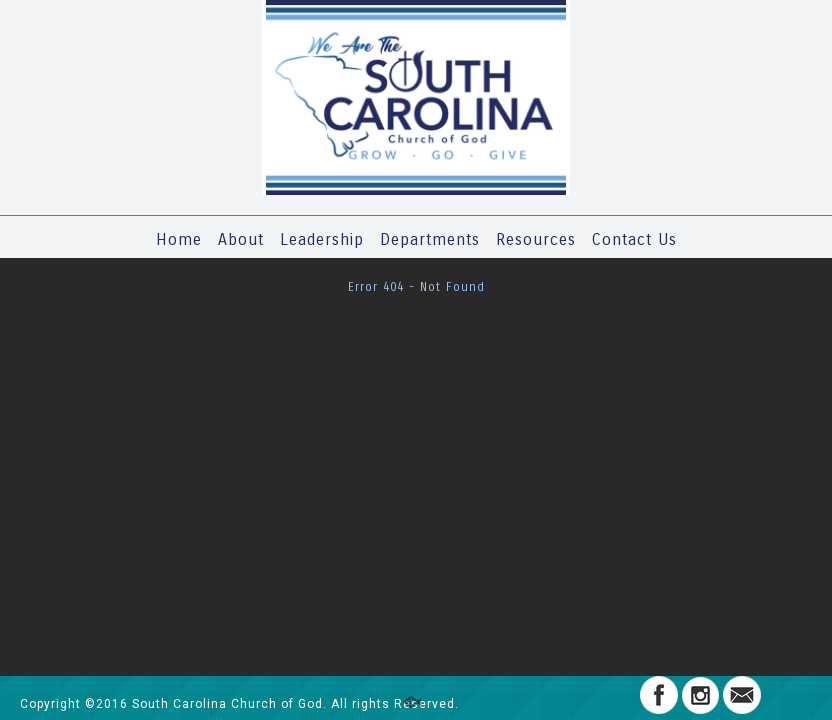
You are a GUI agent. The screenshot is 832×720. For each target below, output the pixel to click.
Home (179, 239)
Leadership (322, 239)
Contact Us (634, 239)
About (241, 239)
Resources (536, 239)
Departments (430, 239)
